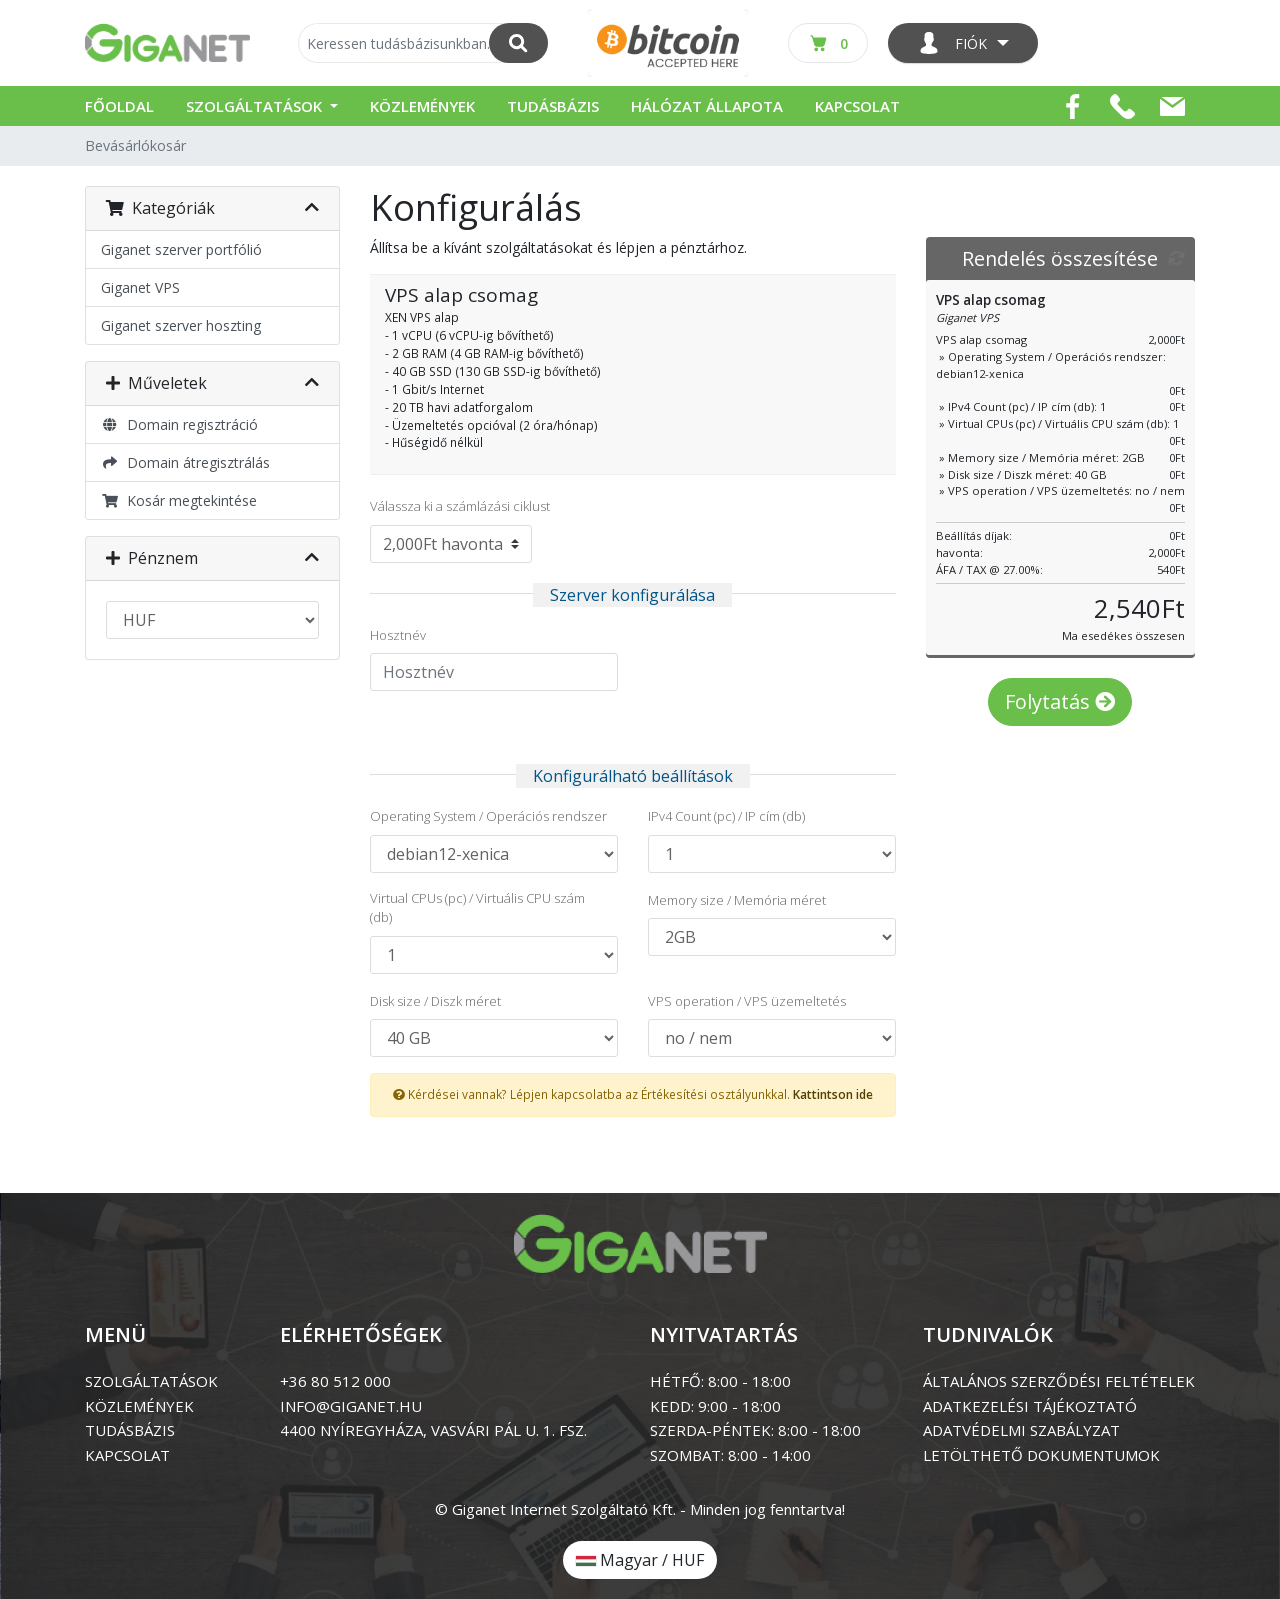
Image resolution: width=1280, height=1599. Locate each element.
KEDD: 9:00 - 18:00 (715, 1406)
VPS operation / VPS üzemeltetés (747, 1001)
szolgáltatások (151, 1381)
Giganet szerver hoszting (181, 325)
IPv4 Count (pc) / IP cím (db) (726, 816)
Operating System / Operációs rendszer (488, 816)
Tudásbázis (553, 106)
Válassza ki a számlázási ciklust (460, 506)
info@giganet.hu (351, 1406)
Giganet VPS (140, 287)
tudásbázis (130, 1430)
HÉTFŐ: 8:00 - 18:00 (720, 1381)
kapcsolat (127, 1455)
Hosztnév (398, 635)
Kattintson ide (833, 1094)
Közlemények (422, 106)
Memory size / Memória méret (737, 900)
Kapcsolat (857, 106)
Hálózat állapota (707, 106)
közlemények (139, 1406)
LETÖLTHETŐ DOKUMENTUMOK (1041, 1455)
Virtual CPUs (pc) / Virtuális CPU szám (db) (477, 908)
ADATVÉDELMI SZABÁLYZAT (1021, 1430)
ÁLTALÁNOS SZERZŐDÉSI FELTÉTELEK (1059, 1381)
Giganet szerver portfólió (181, 249)
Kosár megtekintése (179, 500)
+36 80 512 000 (335, 1381)
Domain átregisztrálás (185, 462)
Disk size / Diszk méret (435, 1001)
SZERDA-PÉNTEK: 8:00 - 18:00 (755, 1430)
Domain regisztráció (179, 424)
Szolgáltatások (256, 106)
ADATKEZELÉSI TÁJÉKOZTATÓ (1030, 1406)
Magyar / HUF (640, 1560)
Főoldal (119, 106)
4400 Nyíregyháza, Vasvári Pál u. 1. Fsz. (433, 1430)
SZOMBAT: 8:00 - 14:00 (730, 1455)
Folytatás (1060, 701)
